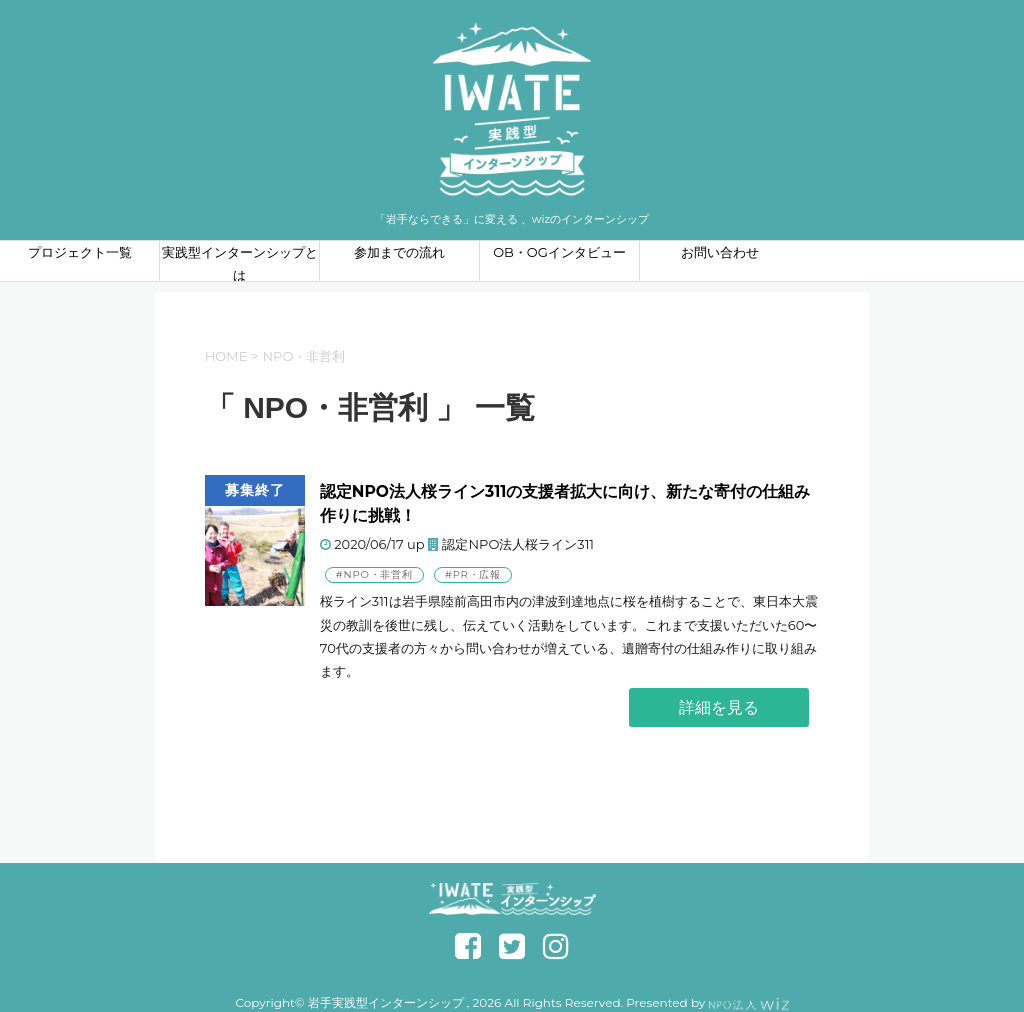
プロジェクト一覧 (80, 252)
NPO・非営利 (378, 574)
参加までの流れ (399, 252)
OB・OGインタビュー (559, 252)
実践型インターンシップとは (240, 262)
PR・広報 (477, 574)
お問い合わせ (720, 252)
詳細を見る (719, 707)
